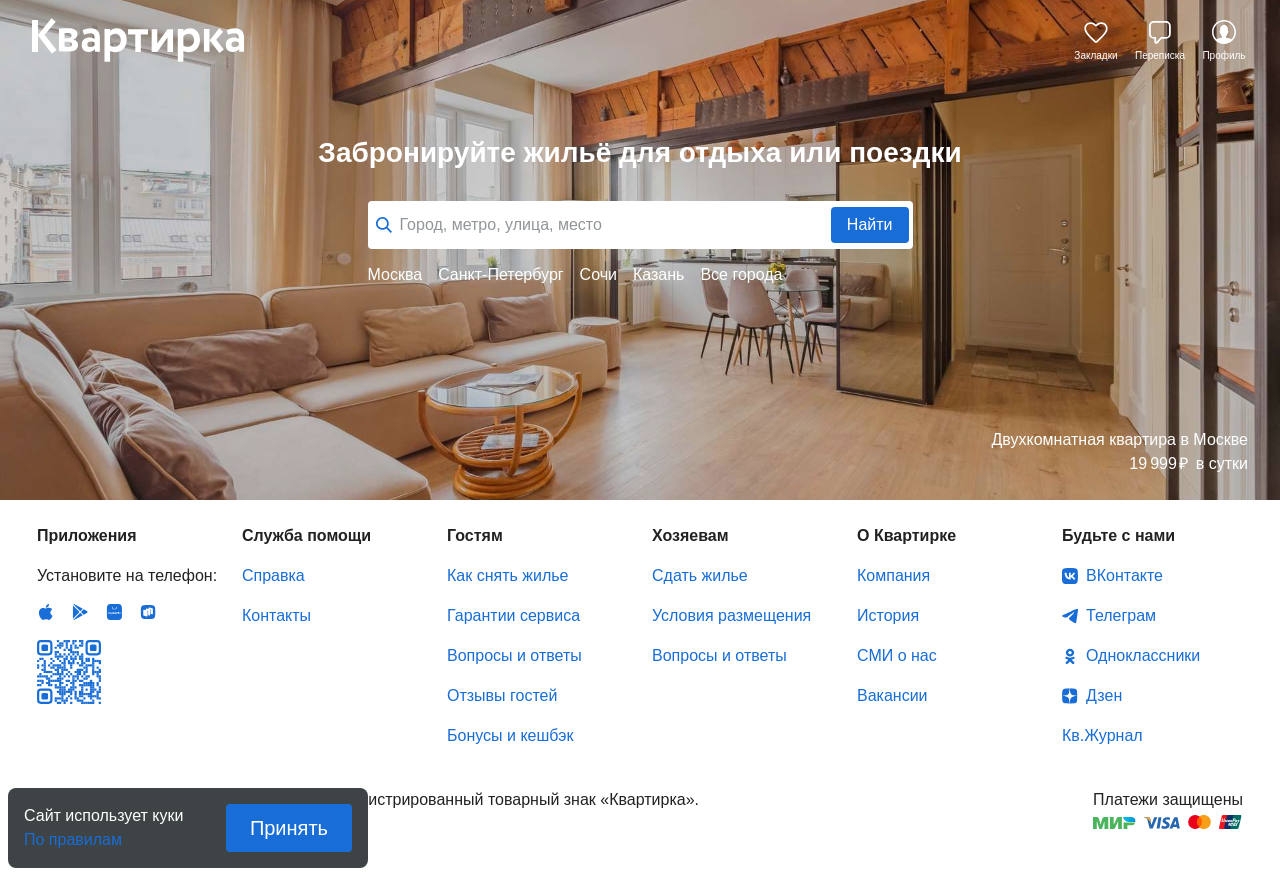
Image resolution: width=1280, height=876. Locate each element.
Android (80, 612)
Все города (741, 274)
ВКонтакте (1124, 575)
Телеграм (1121, 615)
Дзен (1104, 695)
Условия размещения (731, 615)
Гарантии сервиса (513, 615)
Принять (289, 828)
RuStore (148, 612)
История (888, 615)
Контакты (276, 615)
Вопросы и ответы (514, 655)
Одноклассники (1143, 655)
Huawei (114, 612)
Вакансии (892, 695)
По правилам (73, 833)
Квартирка (152, 40)
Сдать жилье (700, 575)
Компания (893, 575)
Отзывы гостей (502, 695)
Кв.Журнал (1102, 735)
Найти (870, 224)
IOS (46, 612)
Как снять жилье (507, 575)
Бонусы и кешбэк (510, 735)
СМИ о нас (897, 655)
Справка (273, 575)
